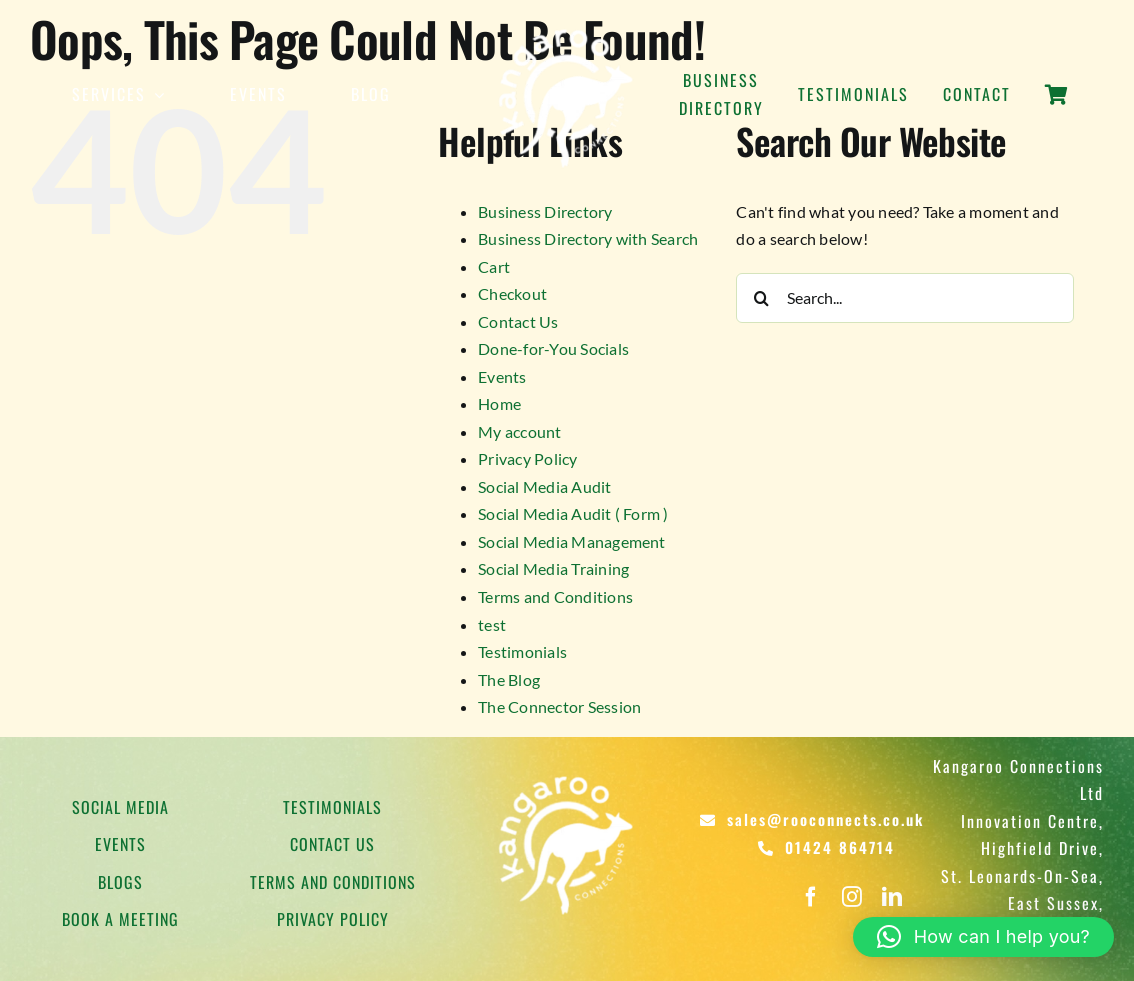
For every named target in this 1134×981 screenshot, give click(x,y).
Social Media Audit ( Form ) (573, 513)
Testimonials (522, 651)
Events (502, 376)
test (492, 624)
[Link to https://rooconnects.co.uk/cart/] (1056, 106)
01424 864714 (840, 847)
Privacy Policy (527, 458)
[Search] (761, 298)
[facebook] (811, 897)
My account (519, 431)
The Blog (509, 679)
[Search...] (905, 298)
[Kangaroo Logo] (567, 27)
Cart (494, 266)
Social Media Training (553, 568)
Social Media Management (572, 541)
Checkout (512, 293)
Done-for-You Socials (553, 348)
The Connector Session (559, 706)
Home (499, 403)
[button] (983, 937)
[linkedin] (892, 897)
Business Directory (545, 211)
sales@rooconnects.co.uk (825, 819)
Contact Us (518, 321)
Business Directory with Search (588, 238)
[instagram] (852, 897)
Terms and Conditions (555, 596)
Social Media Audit (544, 486)
